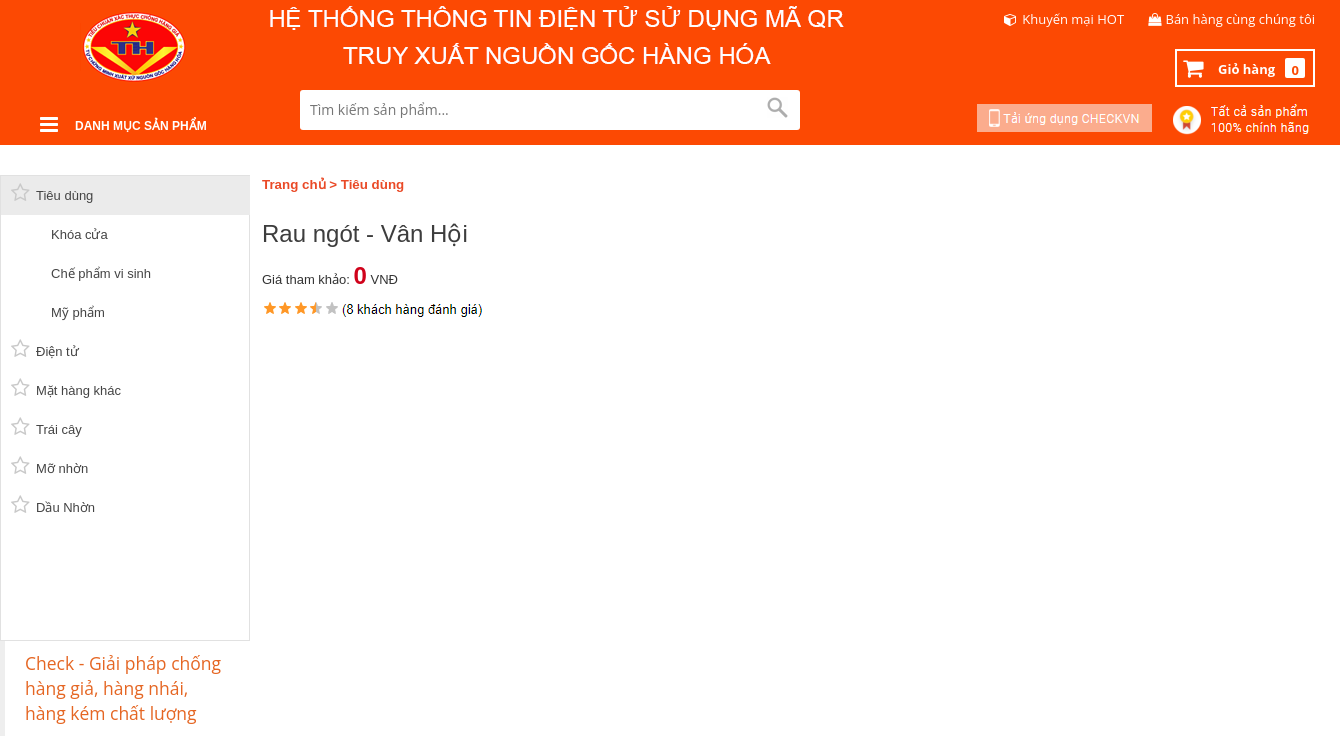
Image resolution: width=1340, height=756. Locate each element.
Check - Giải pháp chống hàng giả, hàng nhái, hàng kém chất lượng (123, 688)
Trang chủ (294, 184)
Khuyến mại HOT (1073, 19)
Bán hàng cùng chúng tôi (1241, 19)
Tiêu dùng (372, 184)
